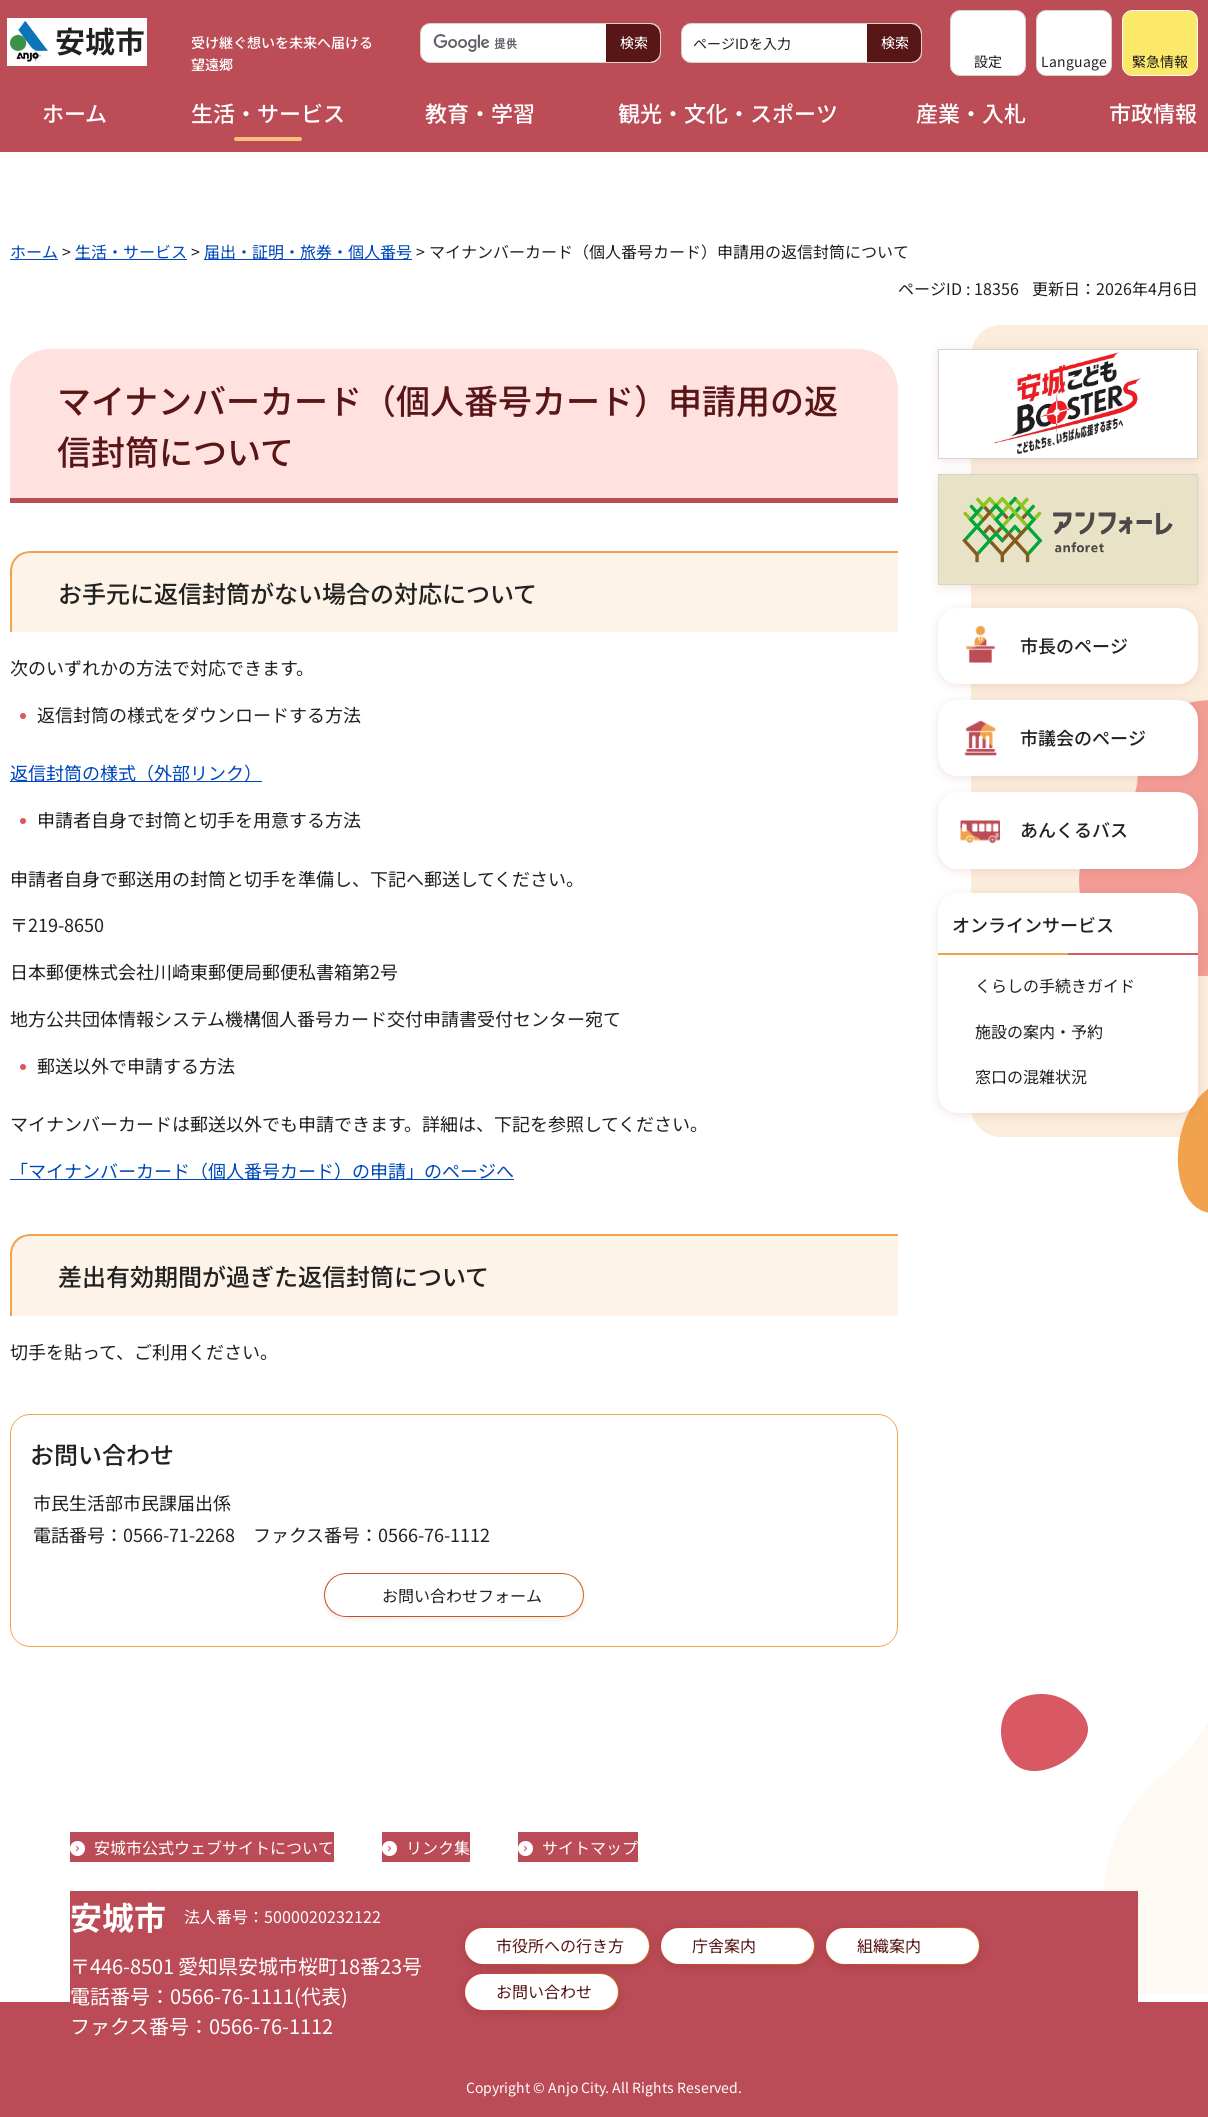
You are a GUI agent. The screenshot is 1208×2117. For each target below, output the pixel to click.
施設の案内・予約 (1039, 1031)
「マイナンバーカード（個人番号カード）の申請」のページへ (262, 1170)
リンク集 (438, 1847)
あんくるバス (1074, 829)
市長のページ (1074, 645)
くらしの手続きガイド (1055, 985)
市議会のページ (1083, 737)
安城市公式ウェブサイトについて (214, 1847)
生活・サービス (131, 251)
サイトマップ (590, 1847)
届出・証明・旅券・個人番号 (308, 251)
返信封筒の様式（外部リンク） (136, 772)
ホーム (34, 251)
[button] (988, 43)
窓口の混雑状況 (1031, 1076)
